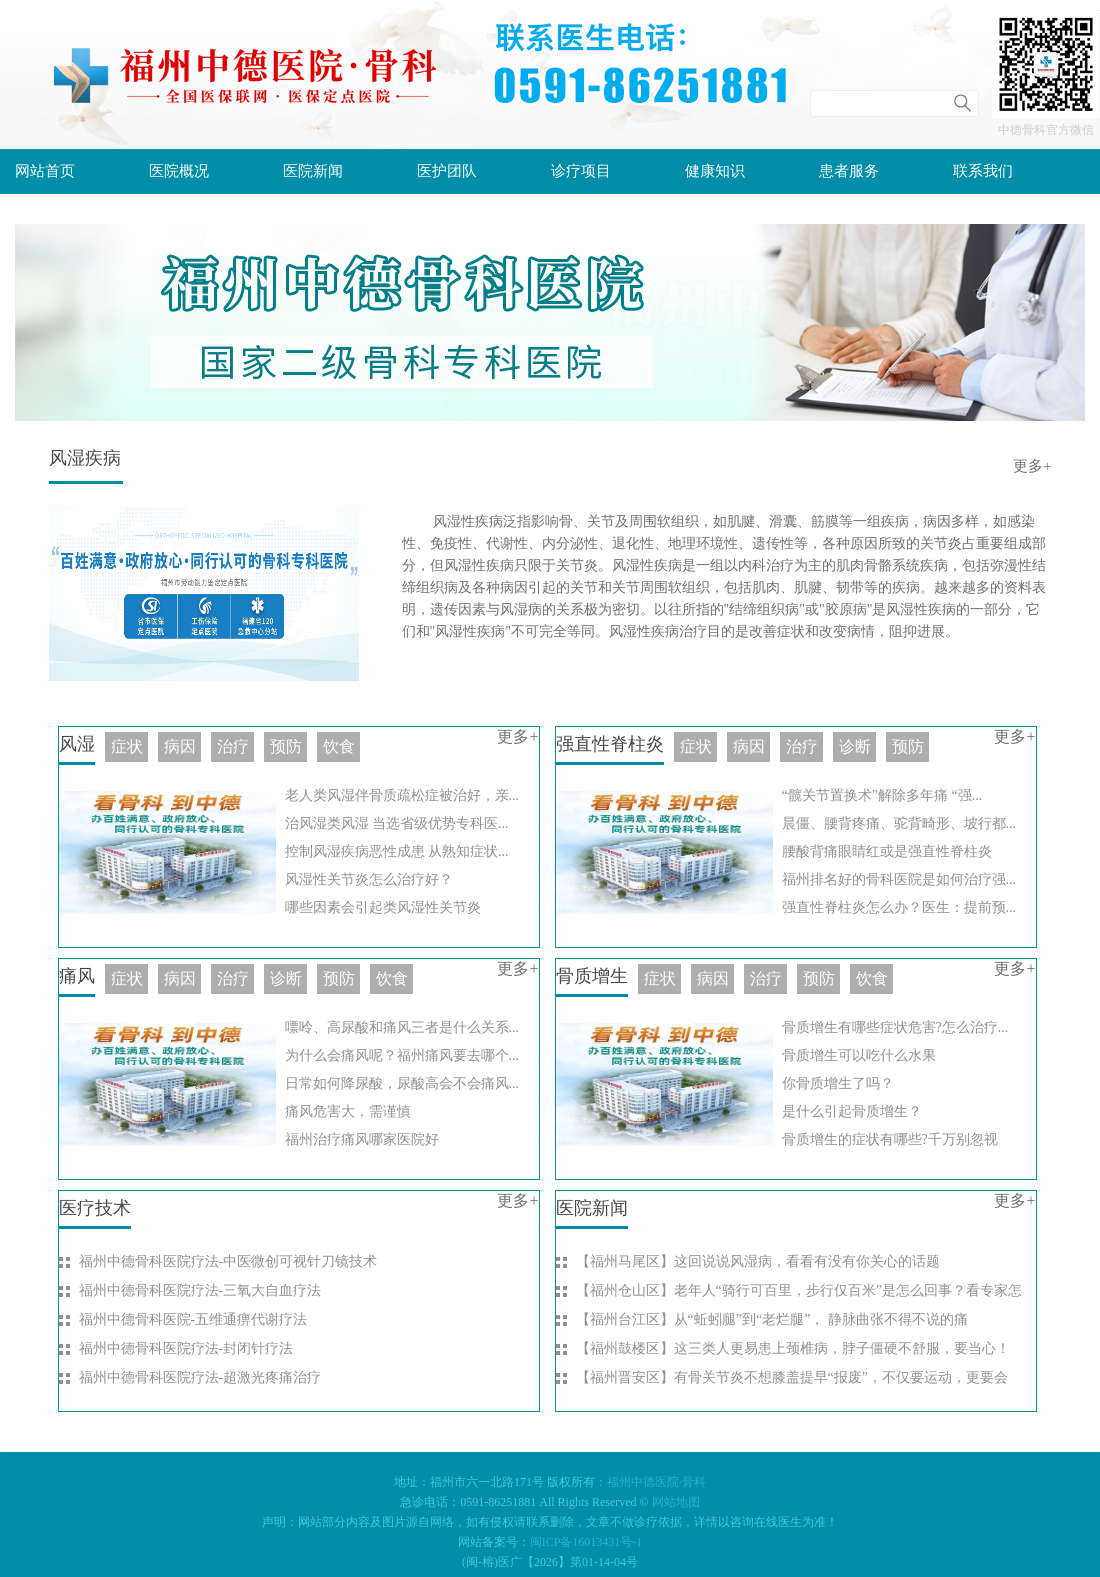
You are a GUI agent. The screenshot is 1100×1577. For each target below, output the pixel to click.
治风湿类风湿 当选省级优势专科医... (397, 823)
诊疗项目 (581, 171)
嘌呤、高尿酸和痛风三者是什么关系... (402, 1027)
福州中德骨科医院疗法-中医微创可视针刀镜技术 (228, 1261)
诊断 (855, 746)
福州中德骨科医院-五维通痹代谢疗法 (193, 1319)
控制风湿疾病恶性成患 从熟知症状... (397, 851)
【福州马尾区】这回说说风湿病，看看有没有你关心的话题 (758, 1261)
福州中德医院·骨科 (656, 1482)
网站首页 (45, 171)
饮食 (339, 746)
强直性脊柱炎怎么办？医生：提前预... (899, 907)
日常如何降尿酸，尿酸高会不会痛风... (402, 1083)
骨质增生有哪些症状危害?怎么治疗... (895, 1027)
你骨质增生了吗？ (838, 1083)
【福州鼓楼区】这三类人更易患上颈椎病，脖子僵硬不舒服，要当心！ (793, 1348)
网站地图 (676, 1502)
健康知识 (715, 171)
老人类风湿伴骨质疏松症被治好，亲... (402, 795)
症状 (696, 746)
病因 (749, 746)
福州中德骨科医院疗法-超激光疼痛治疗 (200, 1377)
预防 (908, 746)
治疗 (802, 746)
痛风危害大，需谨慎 (348, 1111)
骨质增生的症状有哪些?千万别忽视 (890, 1139)
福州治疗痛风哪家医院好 (362, 1139)
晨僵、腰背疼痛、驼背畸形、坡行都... (899, 823)
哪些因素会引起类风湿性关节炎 (383, 907)
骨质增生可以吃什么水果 (859, 1055)
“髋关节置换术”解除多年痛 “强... (882, 795)
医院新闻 (313, 171)
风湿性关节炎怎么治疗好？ (369, 879)
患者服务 (849, 171)
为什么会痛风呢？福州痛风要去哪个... (402, 1055)
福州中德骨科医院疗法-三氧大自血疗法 (200, 1290)
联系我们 (983, 171)
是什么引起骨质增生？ (852, 1111)
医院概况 (179, 171)
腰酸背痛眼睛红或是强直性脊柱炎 (887, 851)
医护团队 (447, 171)
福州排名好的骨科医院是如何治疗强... (899, 879)
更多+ (1032, 466)
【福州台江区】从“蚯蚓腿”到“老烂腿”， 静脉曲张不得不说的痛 (772, 1319)
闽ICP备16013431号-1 (586, 1542)
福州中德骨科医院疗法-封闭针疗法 (186, 1348)
